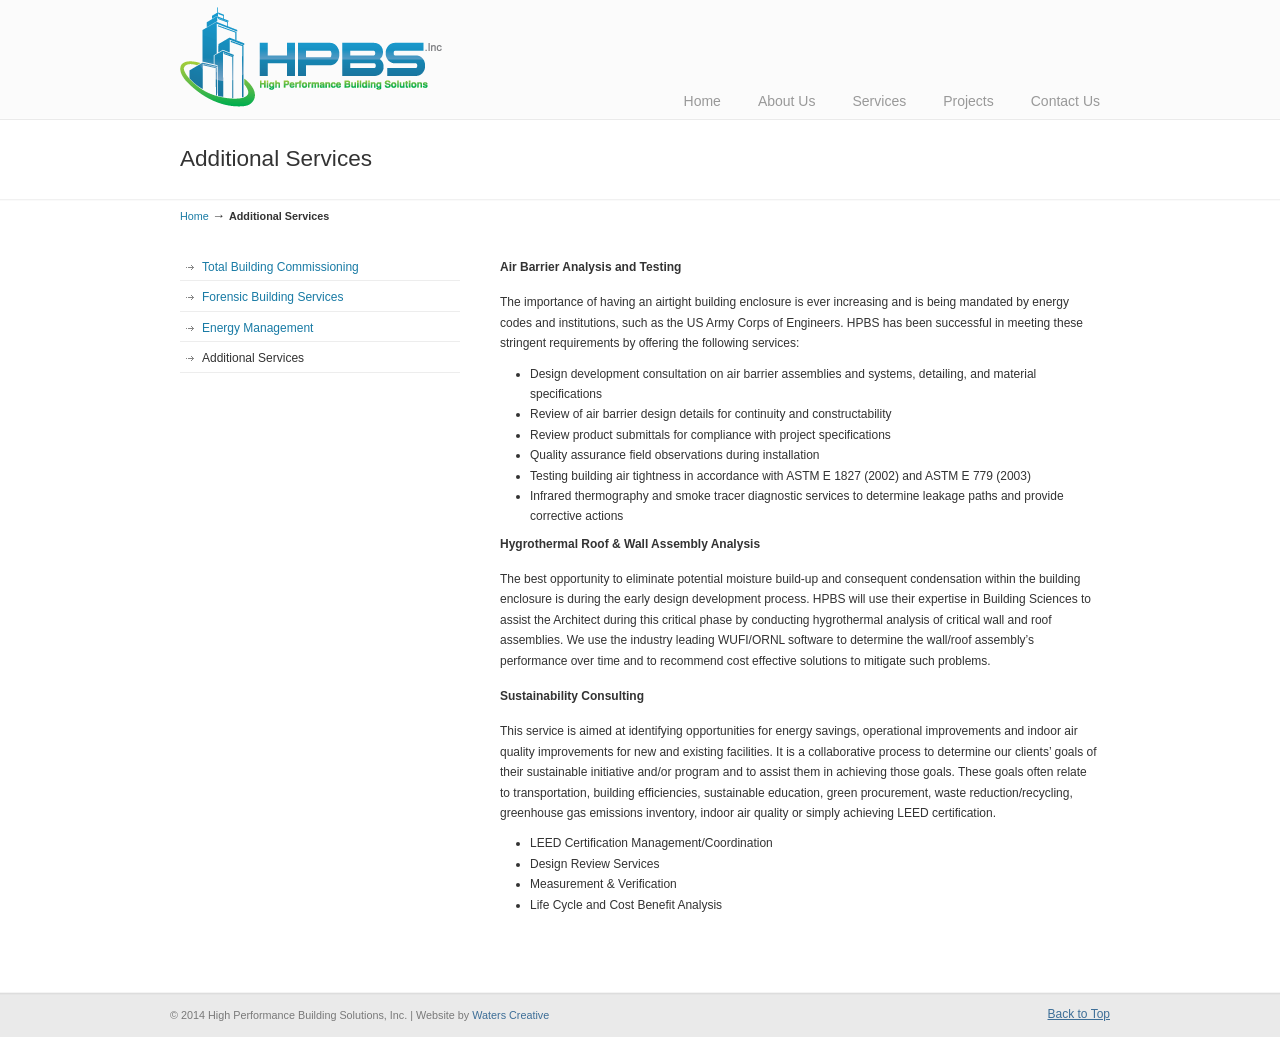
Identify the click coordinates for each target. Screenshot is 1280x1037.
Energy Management (257, 328)
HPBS (311, 57)
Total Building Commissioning (280, 267)
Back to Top (1079, 1014)
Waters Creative (510, 1015)
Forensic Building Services (272, 297)
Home (194, 216)
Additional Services (253, 358)
